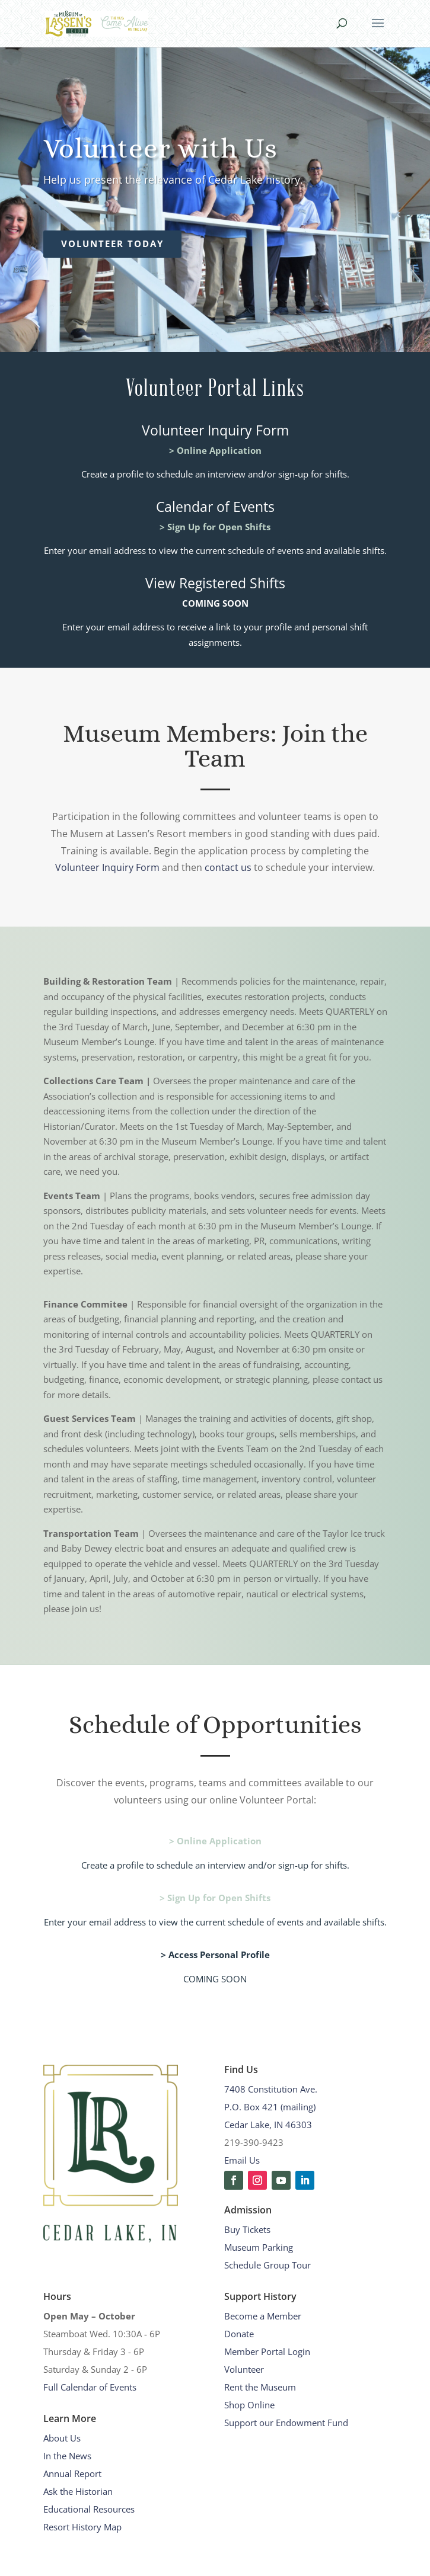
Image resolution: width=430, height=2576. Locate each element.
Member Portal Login (267, 2351)
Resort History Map (82, 2527)
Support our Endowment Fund (286, 2422)
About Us (62, 2438)
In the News (67, 2456)
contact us (228, 867)
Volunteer (244, 2369)
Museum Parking (258, 2247)
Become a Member (262, 2316)
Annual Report (72, 2473)
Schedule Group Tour (267, 2265)
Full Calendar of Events (89, 2387)
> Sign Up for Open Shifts (215, 527)
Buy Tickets (247, 2229)
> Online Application (215, 450)
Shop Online (249, 2405)
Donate (239, 2334)
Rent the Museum (260, 2387)
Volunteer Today (112, 243)
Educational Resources (89, 2509)
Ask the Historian (78, 2491)
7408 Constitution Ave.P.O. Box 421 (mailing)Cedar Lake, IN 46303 (270, 2106)
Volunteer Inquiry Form (107, 867)
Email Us (242, 2160)
